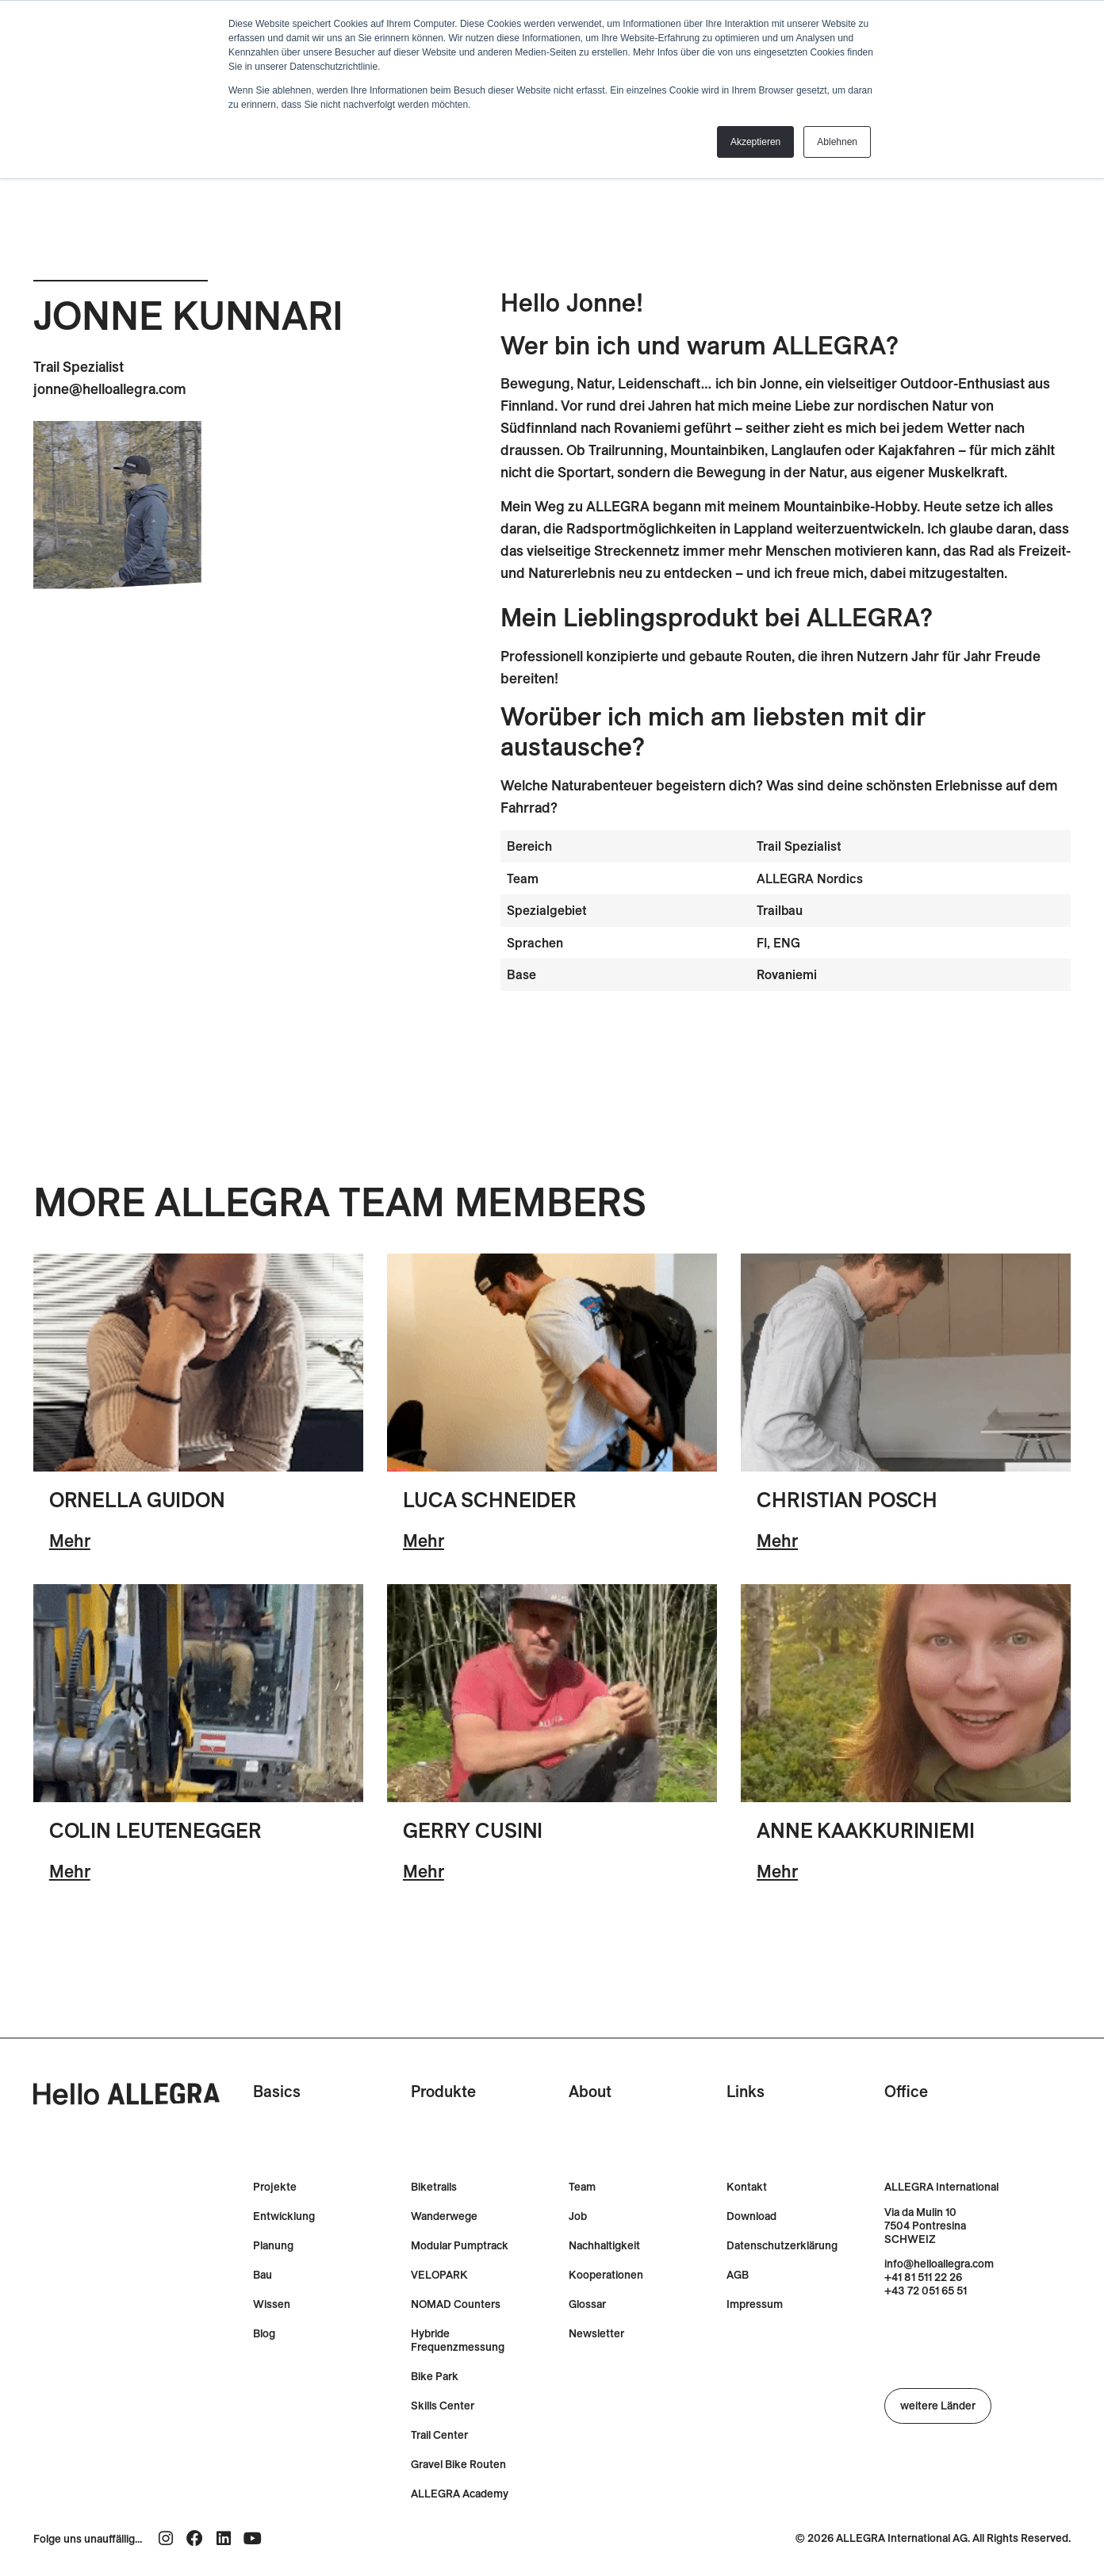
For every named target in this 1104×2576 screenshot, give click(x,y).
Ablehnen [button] (837, 141)
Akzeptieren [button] (755, 141)
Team (582, 2187)
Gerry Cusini (472, 1830)
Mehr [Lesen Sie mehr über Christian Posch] (777, 1540)
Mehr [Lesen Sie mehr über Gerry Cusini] (423, 1871)
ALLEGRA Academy (459, 2494)
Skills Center (442, 2406)
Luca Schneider (490, 1500)
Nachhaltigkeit (604, 2246)
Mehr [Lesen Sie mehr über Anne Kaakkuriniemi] (777, 1871)
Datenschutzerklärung (782, 2246)
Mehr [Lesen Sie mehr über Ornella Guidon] (69, 1540)
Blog (264, 2334)
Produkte (443, 2091)
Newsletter (596, 2334)
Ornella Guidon (137, 1500)
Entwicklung (284, 2216)
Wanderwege (444, 2216)
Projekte (275, 2187)
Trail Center (439, 2435)
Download (751, 2216)
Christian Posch (847, 1500)
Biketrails (434, 2187)
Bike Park (434, 2376)
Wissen (271, 2304)
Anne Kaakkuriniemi (866, 1830)
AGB (737, 2275)
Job (578, 2216)
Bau (262, 2275)
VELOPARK (439, 2275)
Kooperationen (606, 2275)
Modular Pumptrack (459, 2246)
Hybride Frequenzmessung (457, 2340)
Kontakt (746, 2187)
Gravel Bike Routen (458, 2464)
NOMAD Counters (455, 2304)
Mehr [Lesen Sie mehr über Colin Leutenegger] (69, 1871)
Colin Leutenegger (155, 1830)
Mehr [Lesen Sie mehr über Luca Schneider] (423, 1540)
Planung (273, 2246)
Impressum (754, 2304)
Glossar (587, 2304)
